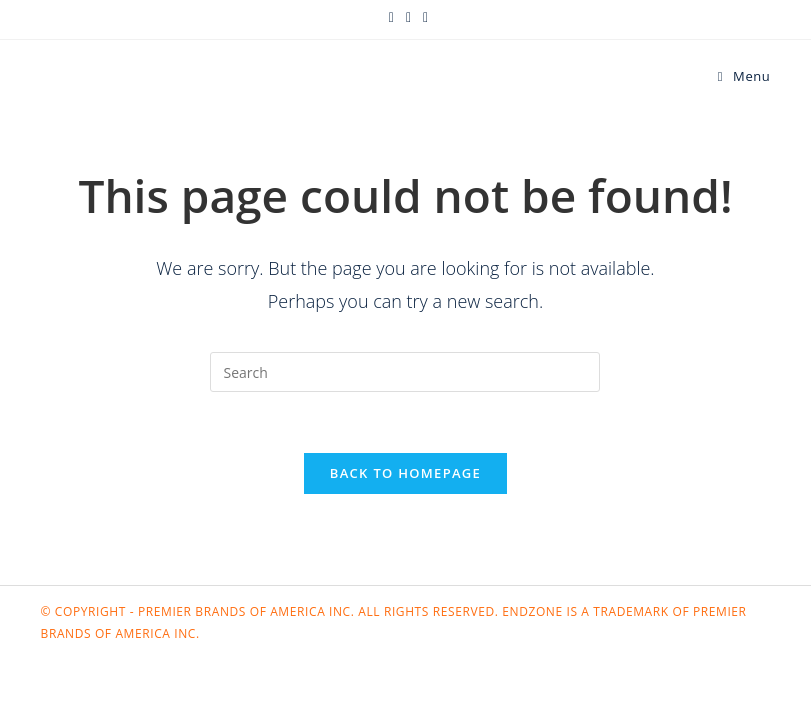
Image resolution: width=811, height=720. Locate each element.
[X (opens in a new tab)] (391, 17)
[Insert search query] (405, 372)
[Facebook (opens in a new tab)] (408, 17)
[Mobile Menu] (744, 76)
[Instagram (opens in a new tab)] (422, 17)
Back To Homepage (405, 473)
